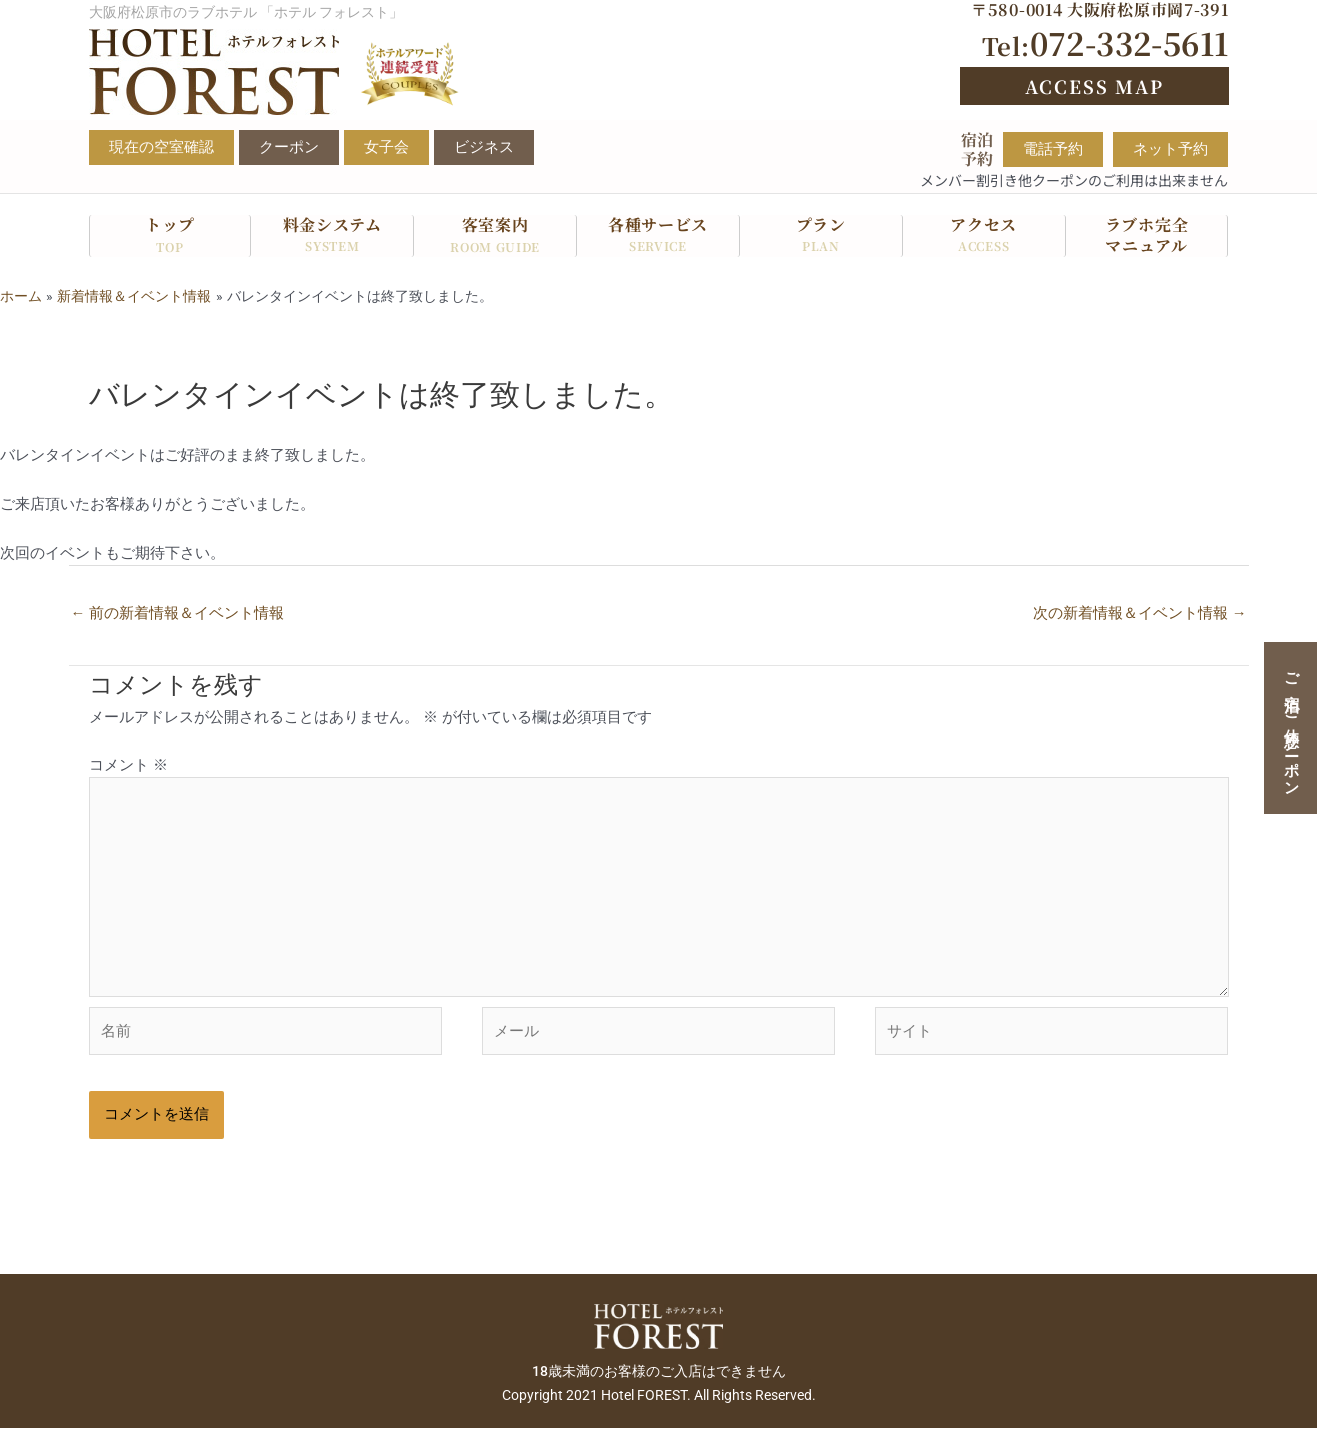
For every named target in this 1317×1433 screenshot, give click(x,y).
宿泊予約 (977, 149)
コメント (128, 765)
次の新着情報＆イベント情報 (1140, 613)
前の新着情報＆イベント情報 (178, 613)
